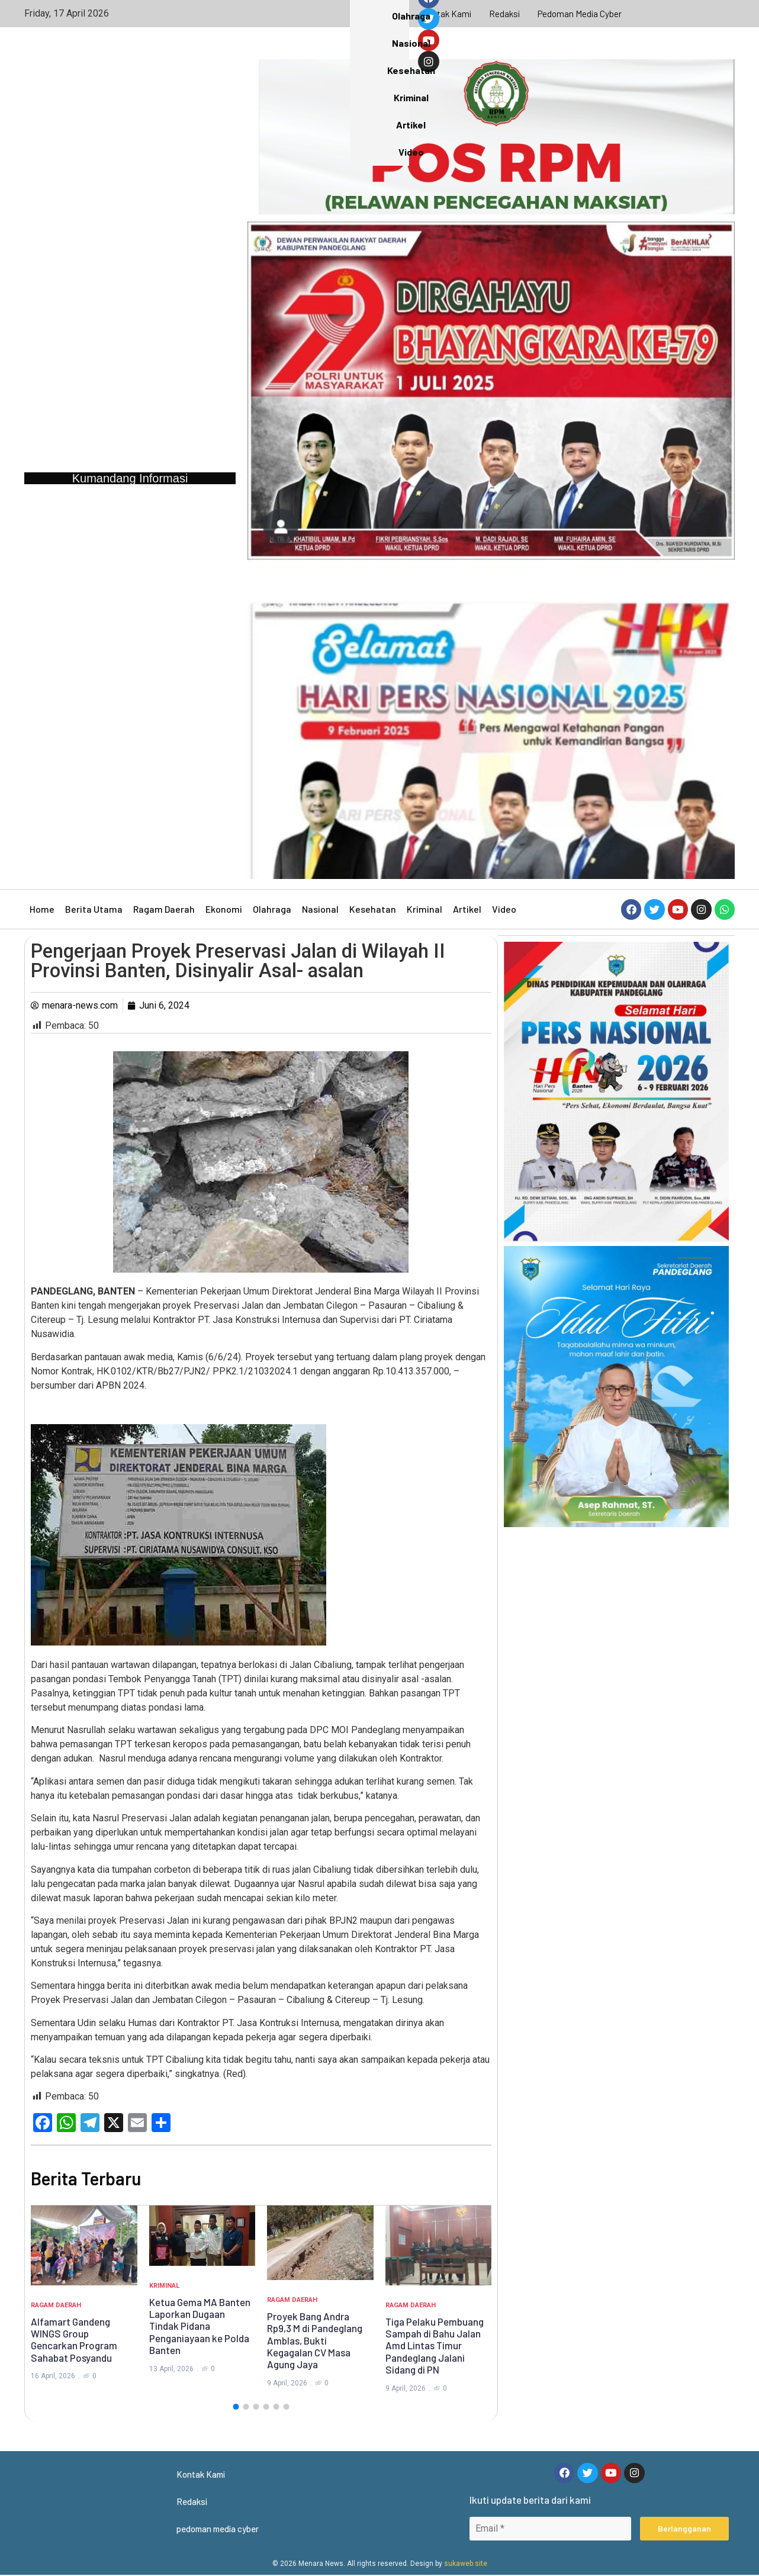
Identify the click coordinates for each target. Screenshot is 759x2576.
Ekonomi (223, 909)
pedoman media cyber (581, 13)
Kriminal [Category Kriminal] (164, 2286)
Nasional (320, 909)
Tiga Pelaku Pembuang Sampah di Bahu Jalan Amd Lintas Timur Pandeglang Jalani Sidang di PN (434, 2346)
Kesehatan (372, 909)
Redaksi (504, 13)
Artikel (467, 909)
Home (42, 909)
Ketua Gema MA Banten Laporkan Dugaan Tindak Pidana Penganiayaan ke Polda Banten (199, 2326)
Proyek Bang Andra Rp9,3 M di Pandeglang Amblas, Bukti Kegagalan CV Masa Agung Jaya (314, 2340)
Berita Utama (94, 909)
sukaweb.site (465, 2565)
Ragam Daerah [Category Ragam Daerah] (56, 2305)
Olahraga (272, 909)
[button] (236, 2407)
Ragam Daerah (164, 909)
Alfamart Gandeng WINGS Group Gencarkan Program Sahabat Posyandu (74, 2340)
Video (504, 909)
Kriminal (424, 909)
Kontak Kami (445, 13)
